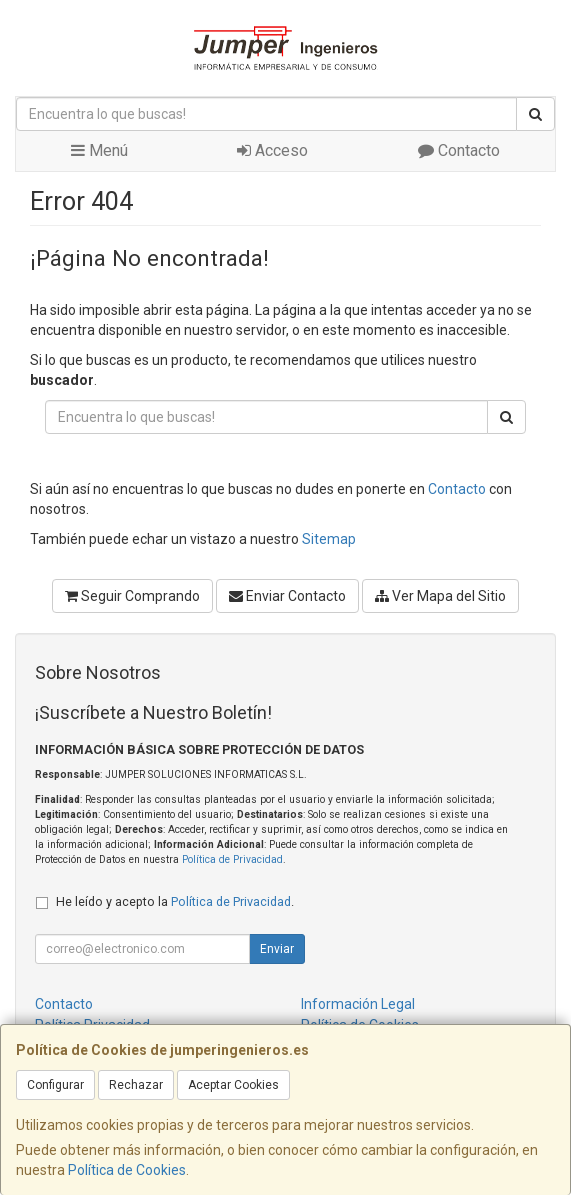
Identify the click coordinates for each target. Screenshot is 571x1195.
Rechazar (136, 1085)
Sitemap (329, 539)
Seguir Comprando (132, 596)
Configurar (55, 1085)
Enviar (277, 949)
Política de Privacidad (232, 859)
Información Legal (358, 1004)
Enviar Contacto (287, 596)
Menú (99, 150)
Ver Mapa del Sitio (440, 596)
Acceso (272, 150)
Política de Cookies (127, 1170)
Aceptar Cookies (233, 1085)
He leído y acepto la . (175, 901)
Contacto (459, 150)
